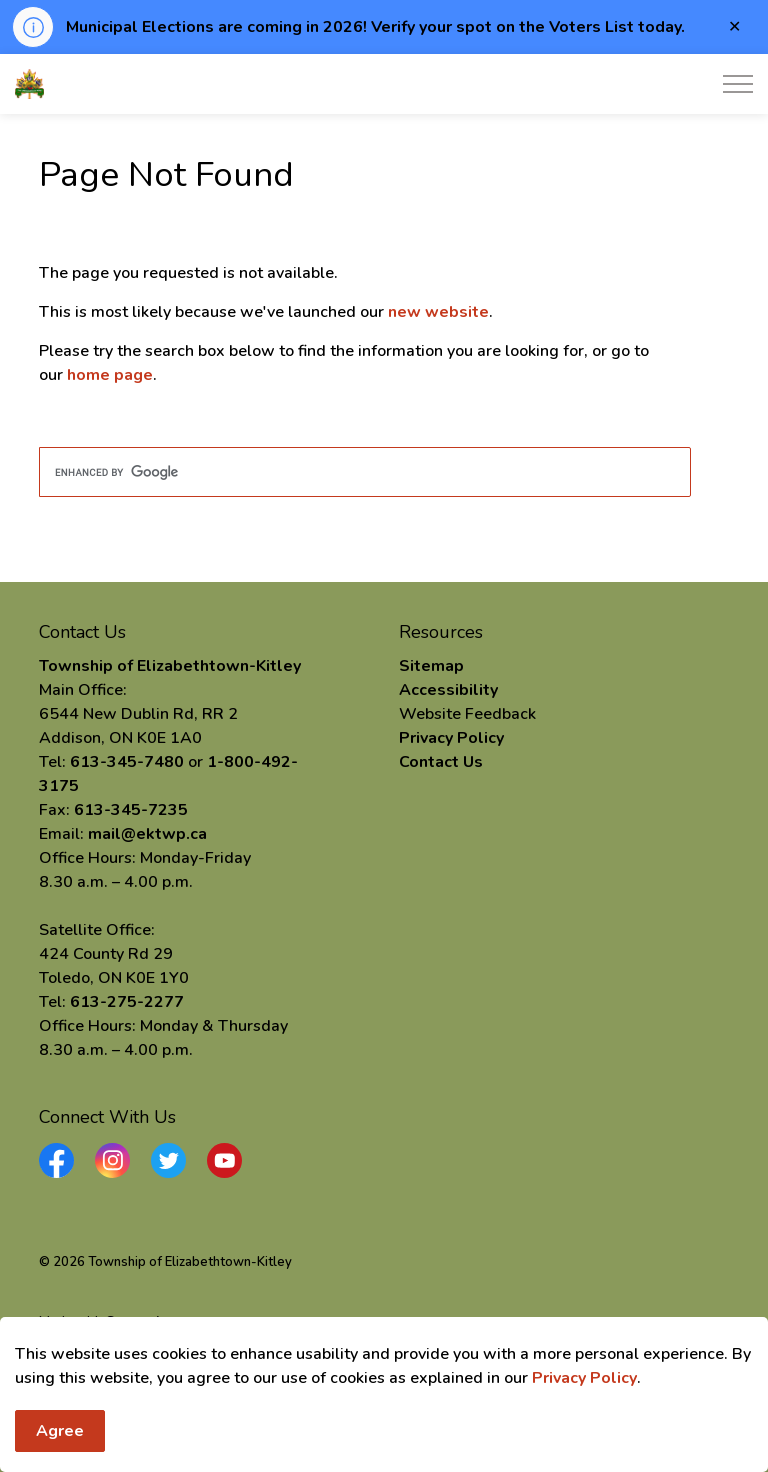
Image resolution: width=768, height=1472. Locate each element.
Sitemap (431, 666)
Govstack (134, 1322)
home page (110, 375)
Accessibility (448, 690)
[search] (365, 472)
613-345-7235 (131, 810)
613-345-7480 (127, 762)
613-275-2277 (127, 1002)
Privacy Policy (584, 1430)
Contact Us (441, 762)
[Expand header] (738, 84)
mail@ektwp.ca (147, 834)
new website (438, 312)
